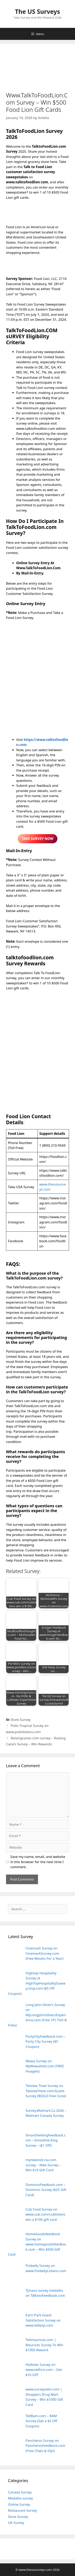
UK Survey (16, 2522)
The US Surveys (37, 11)
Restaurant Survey (22, 2510)
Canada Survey (20, 2492)
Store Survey (21, 1719)
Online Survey (19, 2504)
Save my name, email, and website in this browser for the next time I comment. (37, 1861)
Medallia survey (20, 2498)
